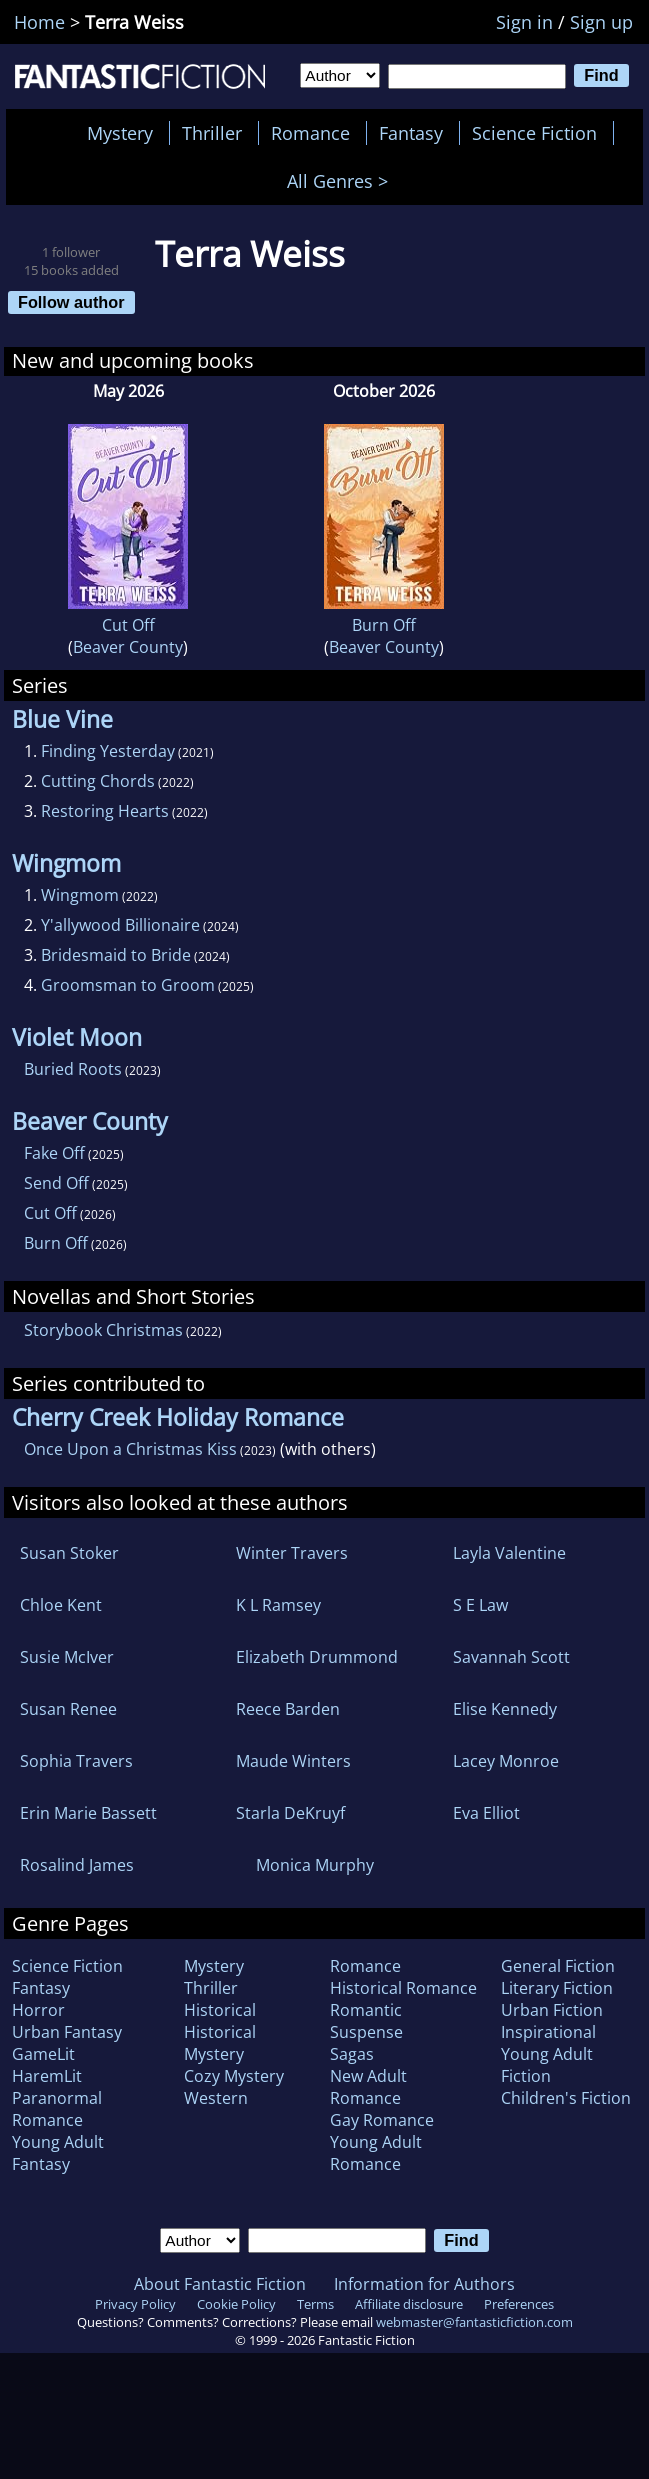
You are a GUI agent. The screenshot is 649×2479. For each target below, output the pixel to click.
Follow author (71, 302)
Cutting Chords (98, 781)
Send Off (56, 1183)
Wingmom (80, 895)
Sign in (524, 22)
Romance (310, 133)
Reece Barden (288, 1709)
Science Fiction (534, 133)
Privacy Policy (135, 2304)
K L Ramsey (278, 1605)
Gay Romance (382, 2120)
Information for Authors (424, 2284)
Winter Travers (292, 1553)
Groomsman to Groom (128, 985)
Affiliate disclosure (409, 2304)
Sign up (601, 22)
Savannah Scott (511, 1657)
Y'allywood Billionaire (120, 925)
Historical (220, 2010)
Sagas (352, 2054)
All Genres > (342, 181)
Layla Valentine (509, 1553)
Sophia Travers (76, 1761)
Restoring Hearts (105, 811)
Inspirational (548, 2032)
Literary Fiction (557, 1988)
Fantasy (411, 133)
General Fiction (558, 1966)
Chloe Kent (61, 1605)
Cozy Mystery (234, 2076)
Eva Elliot (486, 1813)
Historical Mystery (220, 2043)
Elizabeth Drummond (317, 1657)
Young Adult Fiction (547, 2065)
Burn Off (384, 625)
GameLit (43, 2054)
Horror (38, 2010)
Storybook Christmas (103, 1330)
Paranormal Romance (57, 2109)
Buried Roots (73, 1069)
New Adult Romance (368, 2087)
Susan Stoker (69, 1553)
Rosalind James (77, 1865)
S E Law (480, 1605)
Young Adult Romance (376, 2153)
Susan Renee (68, 1709)
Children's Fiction (566, 2098)
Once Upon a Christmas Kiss (130, 1449)
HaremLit (47, 2076)
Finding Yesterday (108, 751)
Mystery (120, 133)
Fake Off (54, 1153)
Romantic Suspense (366, 2021)
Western (216, 2098)
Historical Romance (403, 1988)
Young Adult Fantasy (58, 2153)
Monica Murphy (315, 1865)
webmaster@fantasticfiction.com (474, 2322)
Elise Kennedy (505, 1709)
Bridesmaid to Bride (116, 955)
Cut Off (128, 625)
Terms (315, 2304)
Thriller (212, 133)
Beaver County (128, 647)
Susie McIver (67, 1657)
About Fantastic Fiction (220, 2284)
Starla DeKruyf (290, 1813)
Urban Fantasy (67, 2032)
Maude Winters (293, 1761)
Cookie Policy (236, 2304)
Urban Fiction (552, 2010)
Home (39, 22)
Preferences (519, 2304)
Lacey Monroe (506, 1761)
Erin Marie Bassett (88, 1813)
